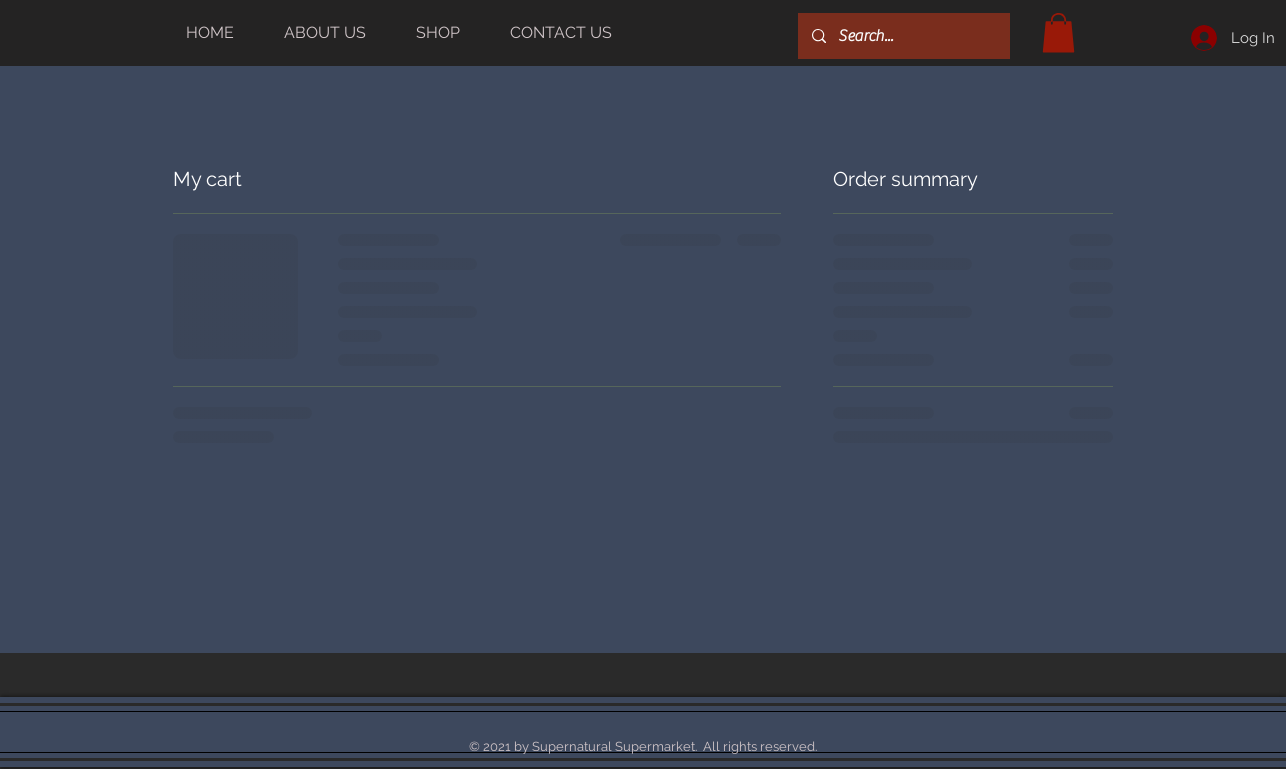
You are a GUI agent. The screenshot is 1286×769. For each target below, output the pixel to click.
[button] (1058, 32)
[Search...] (903, 36)
